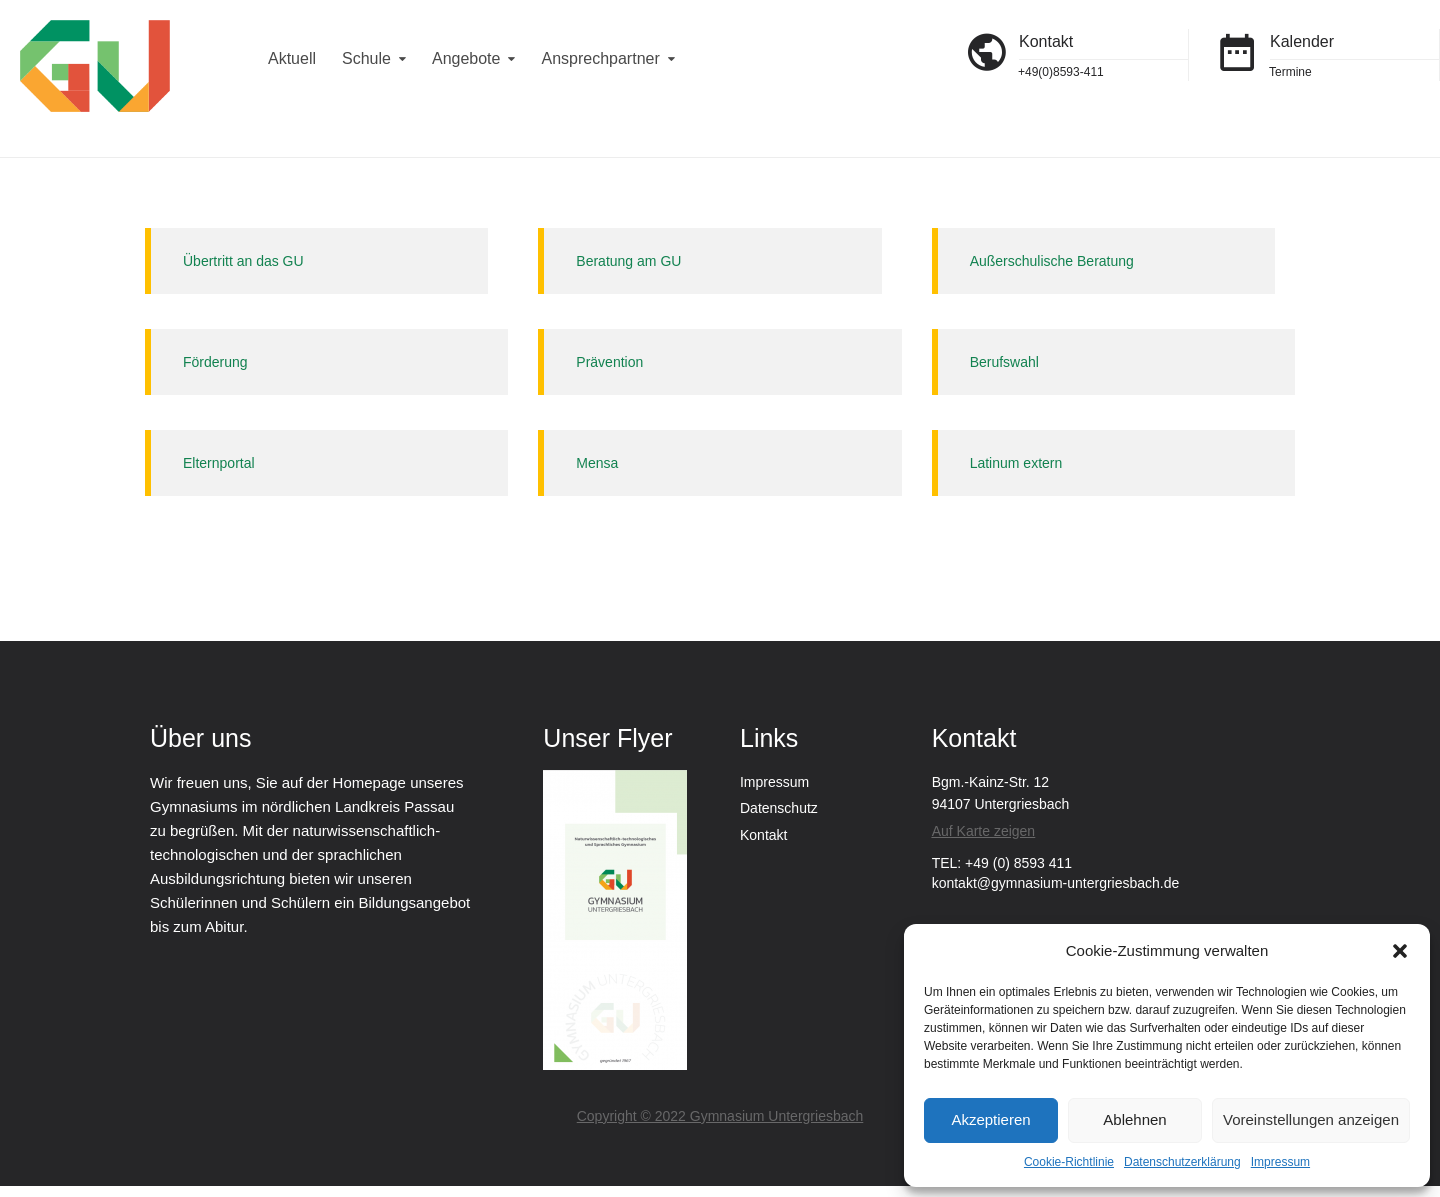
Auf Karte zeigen (984, 831)
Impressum (1280, 1162)
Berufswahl (1004, 362)
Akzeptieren (990, 1119)
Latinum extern (1016, 463)
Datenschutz (779, 808)
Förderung (215, 362)
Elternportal (219, 463)
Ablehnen (1134, 1119)
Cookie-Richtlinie (1069, 1162)
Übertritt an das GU (243, 261)
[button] (1400, 951)
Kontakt (763, 835)
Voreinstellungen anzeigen (1311, 1119)
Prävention (609, 362)
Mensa (597, 463)
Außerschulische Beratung (1052, 261)
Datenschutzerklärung (1182, 1162)
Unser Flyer (607, 738)
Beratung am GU (628, 261)
